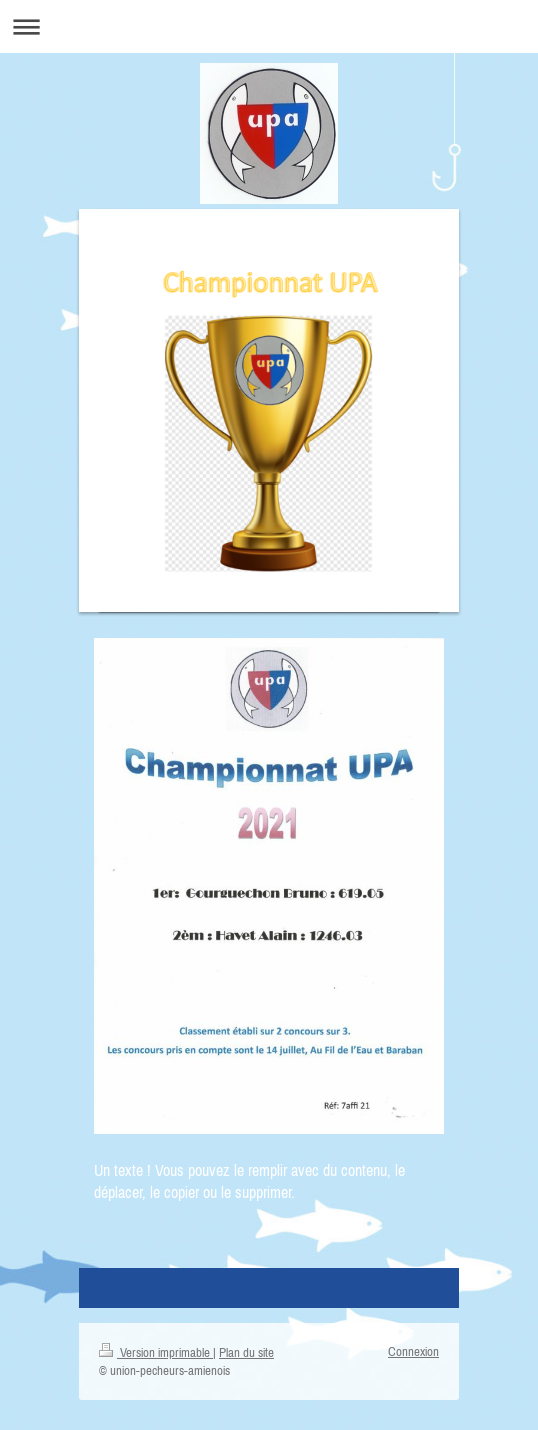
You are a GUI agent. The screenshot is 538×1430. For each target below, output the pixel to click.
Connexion (413, 1351)
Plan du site (246, 1352)
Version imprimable (156, 1352)
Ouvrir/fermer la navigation (269, 26)
